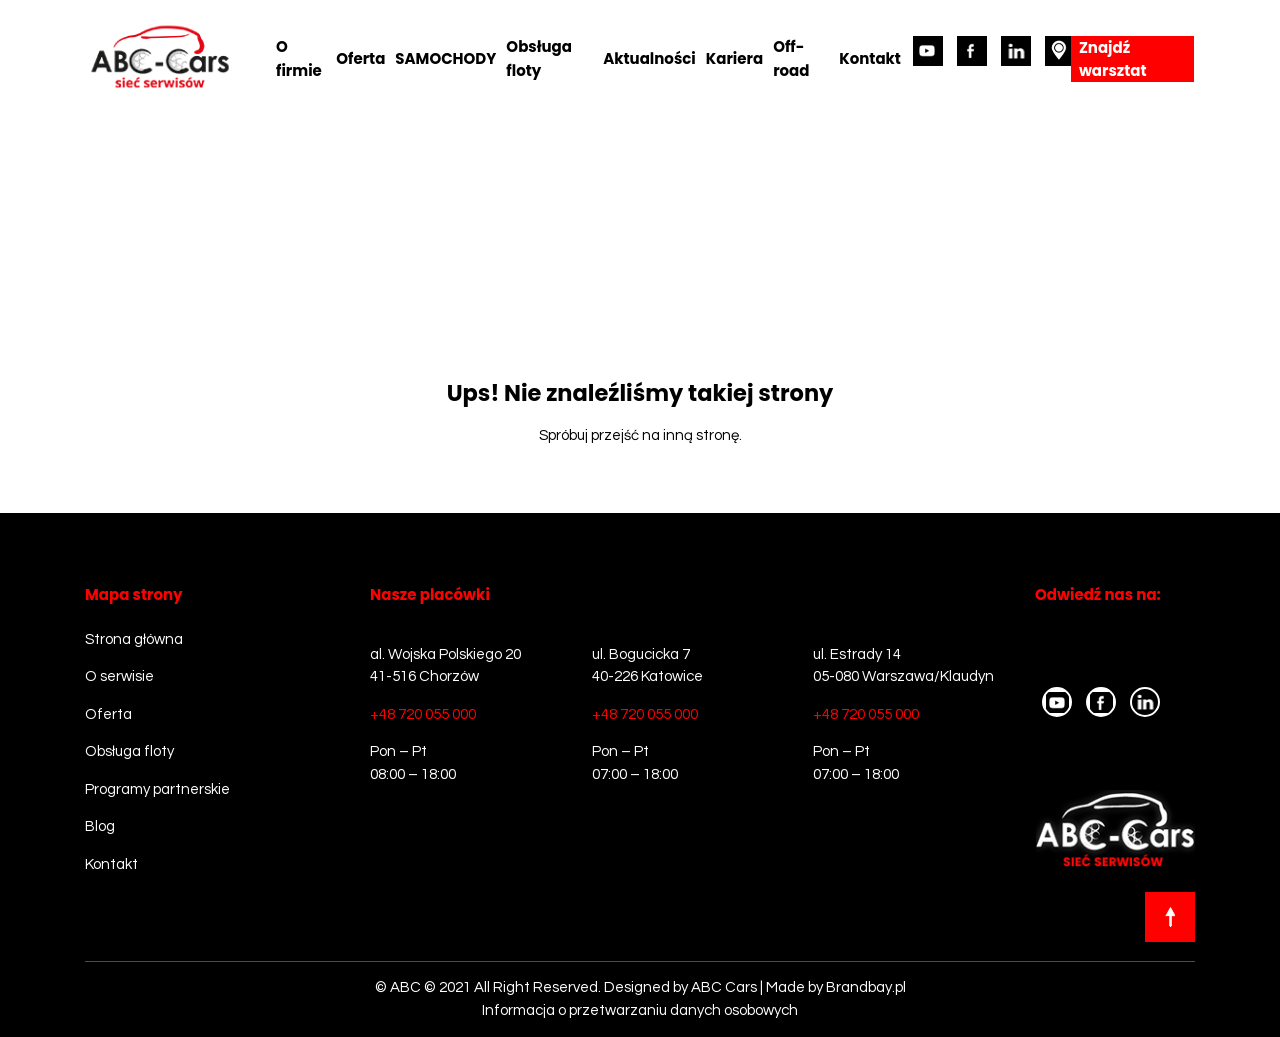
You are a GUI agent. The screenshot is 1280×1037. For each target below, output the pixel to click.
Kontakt (870, 58)
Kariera (734, 58)
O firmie (299, 58)
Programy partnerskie (157, 789)
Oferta (360, 58)
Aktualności (649, 58)
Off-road (791, 58)
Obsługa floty (539, 58)
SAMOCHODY (445, 58)
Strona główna (134, 639)
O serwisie (119, 676)
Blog (100, 826)
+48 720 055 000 (423, 714)
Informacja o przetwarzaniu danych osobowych (640, 1010)
